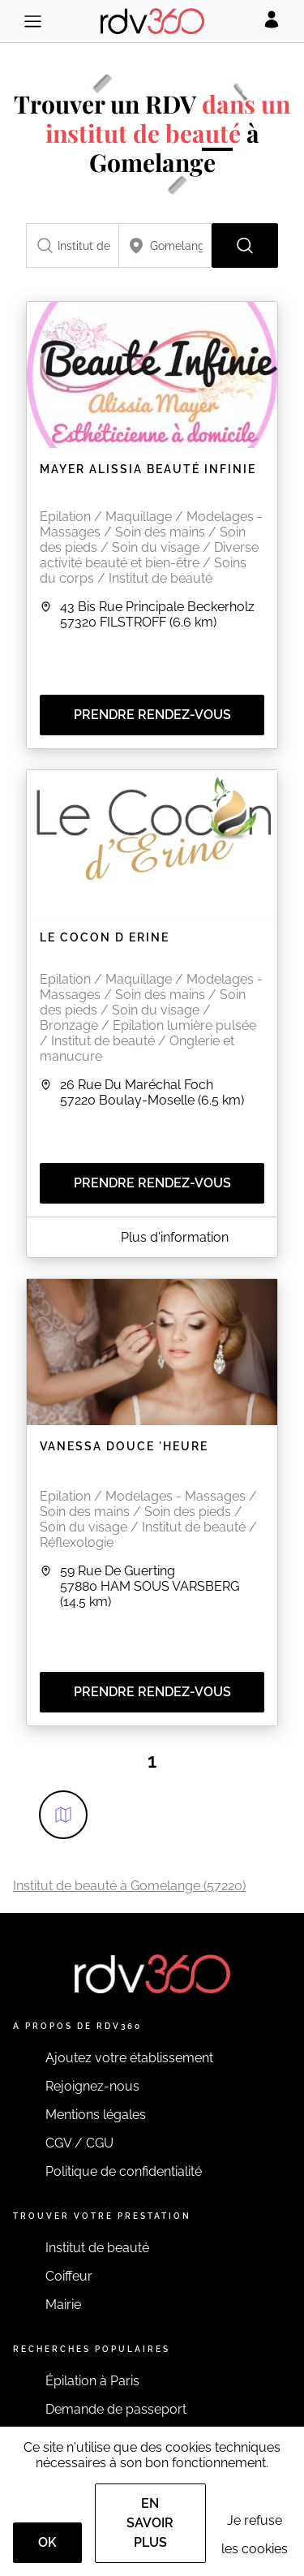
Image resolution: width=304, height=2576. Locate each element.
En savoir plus (149, 2523)
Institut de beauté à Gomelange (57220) (129, 1885)
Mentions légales (95, 2114)
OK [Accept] (47, 2542)
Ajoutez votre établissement (129, 2058)
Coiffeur (68, 2276)
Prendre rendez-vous (152, 714)
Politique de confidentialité (123, 2171)
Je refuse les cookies (254, 2535)
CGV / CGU (79, 2143)
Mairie (63, 2304)
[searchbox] (72, 245)
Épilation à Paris (92, 2381)
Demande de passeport (115, 2409)
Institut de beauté (97, 2247)
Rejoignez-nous (92, 2086)
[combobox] (72, 245)
